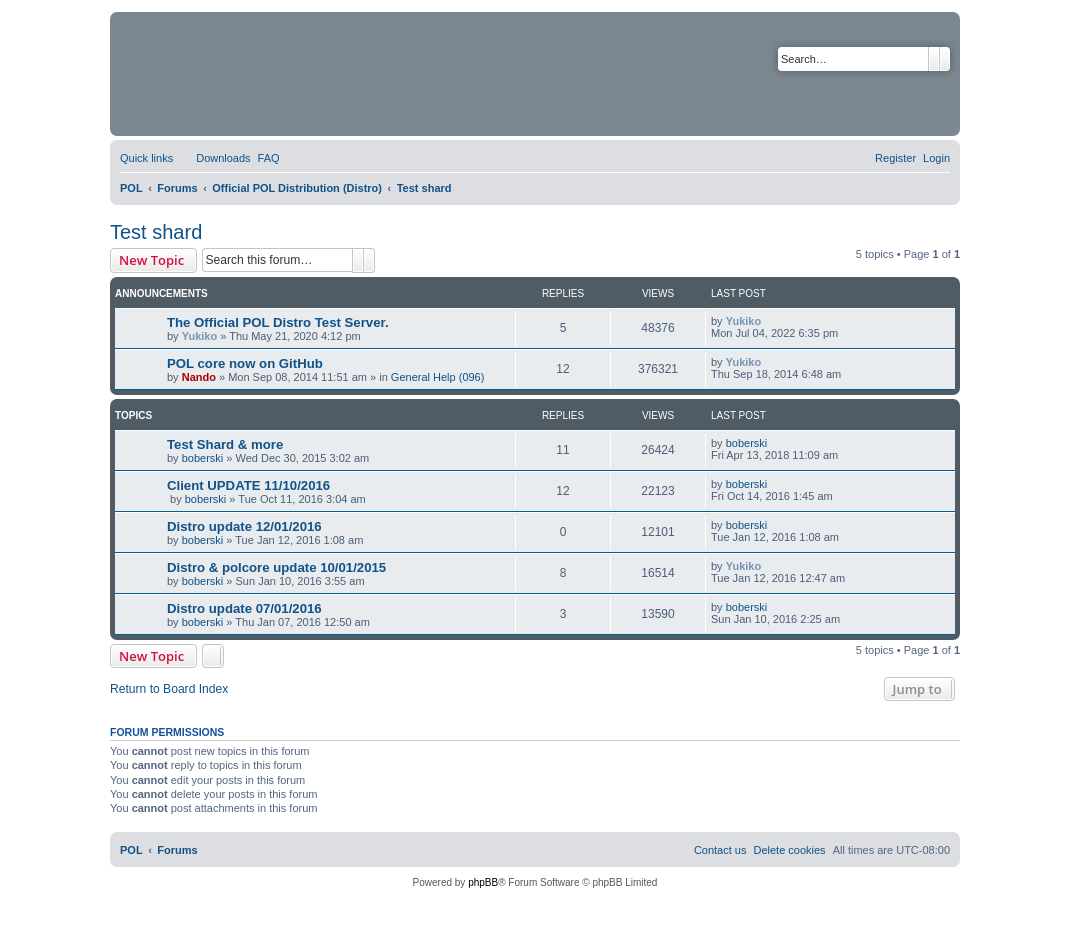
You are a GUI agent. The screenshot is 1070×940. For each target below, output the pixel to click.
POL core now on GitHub (245, 363)
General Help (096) (438, 377)
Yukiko (199, 336)
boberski (203, 458)
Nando (199, 377)
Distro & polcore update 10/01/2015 (276, 567)
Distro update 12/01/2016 (244, 526)
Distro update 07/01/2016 (244, 608)
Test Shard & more (225, 444)
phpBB (483, 882)
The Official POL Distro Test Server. (278, 322)
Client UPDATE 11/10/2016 (248, 485)
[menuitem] (214, 158)
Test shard (156, 232)
